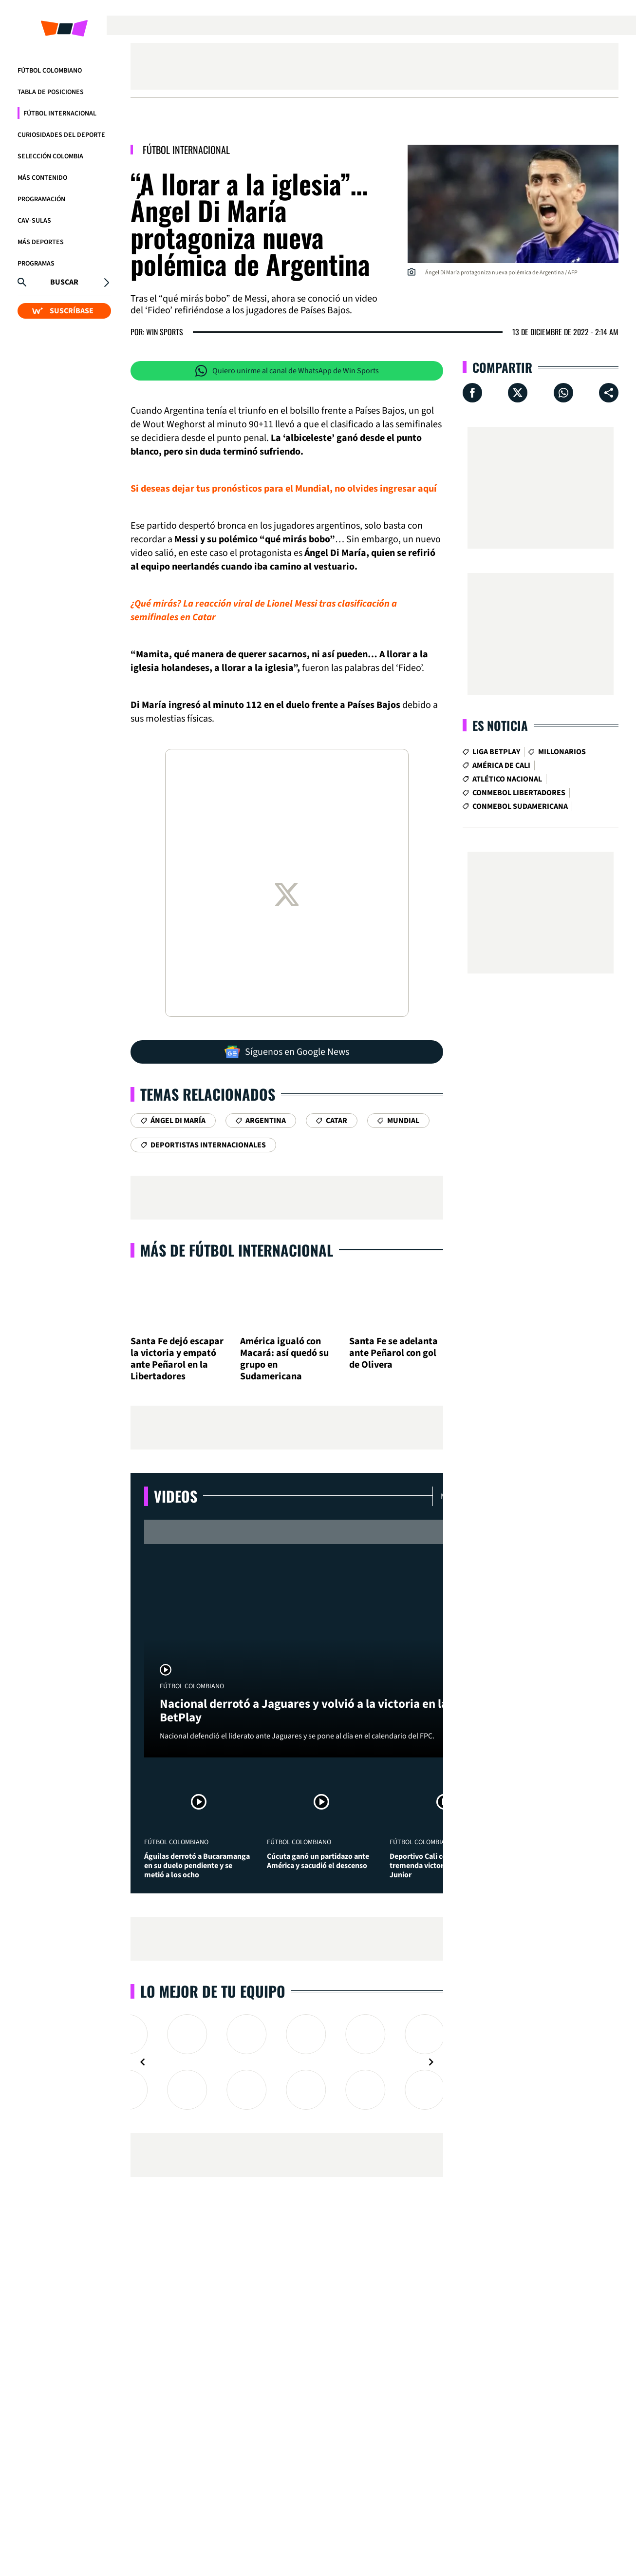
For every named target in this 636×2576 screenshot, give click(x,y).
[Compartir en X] (517, 392)
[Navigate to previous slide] (142, 2062)
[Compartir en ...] (608, 392)
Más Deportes (41, 242)
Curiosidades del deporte (61, 135)
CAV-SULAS (34, 221)
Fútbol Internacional (59, 113)
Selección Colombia (50, 156)
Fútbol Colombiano (50, 71)
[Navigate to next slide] (431, 2062)
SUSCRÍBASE (63, 310)
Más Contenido (42, 178)
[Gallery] (287, 2062)
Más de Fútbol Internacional (236, 1250)
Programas (36, 263)
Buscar (64, 282)
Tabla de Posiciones (51, 92)
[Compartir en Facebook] (472, 392)
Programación (41, 199)
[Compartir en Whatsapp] (563, 392)
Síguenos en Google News (286, 1052)
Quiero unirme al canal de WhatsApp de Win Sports (287, 371)
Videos (175, 1496)
